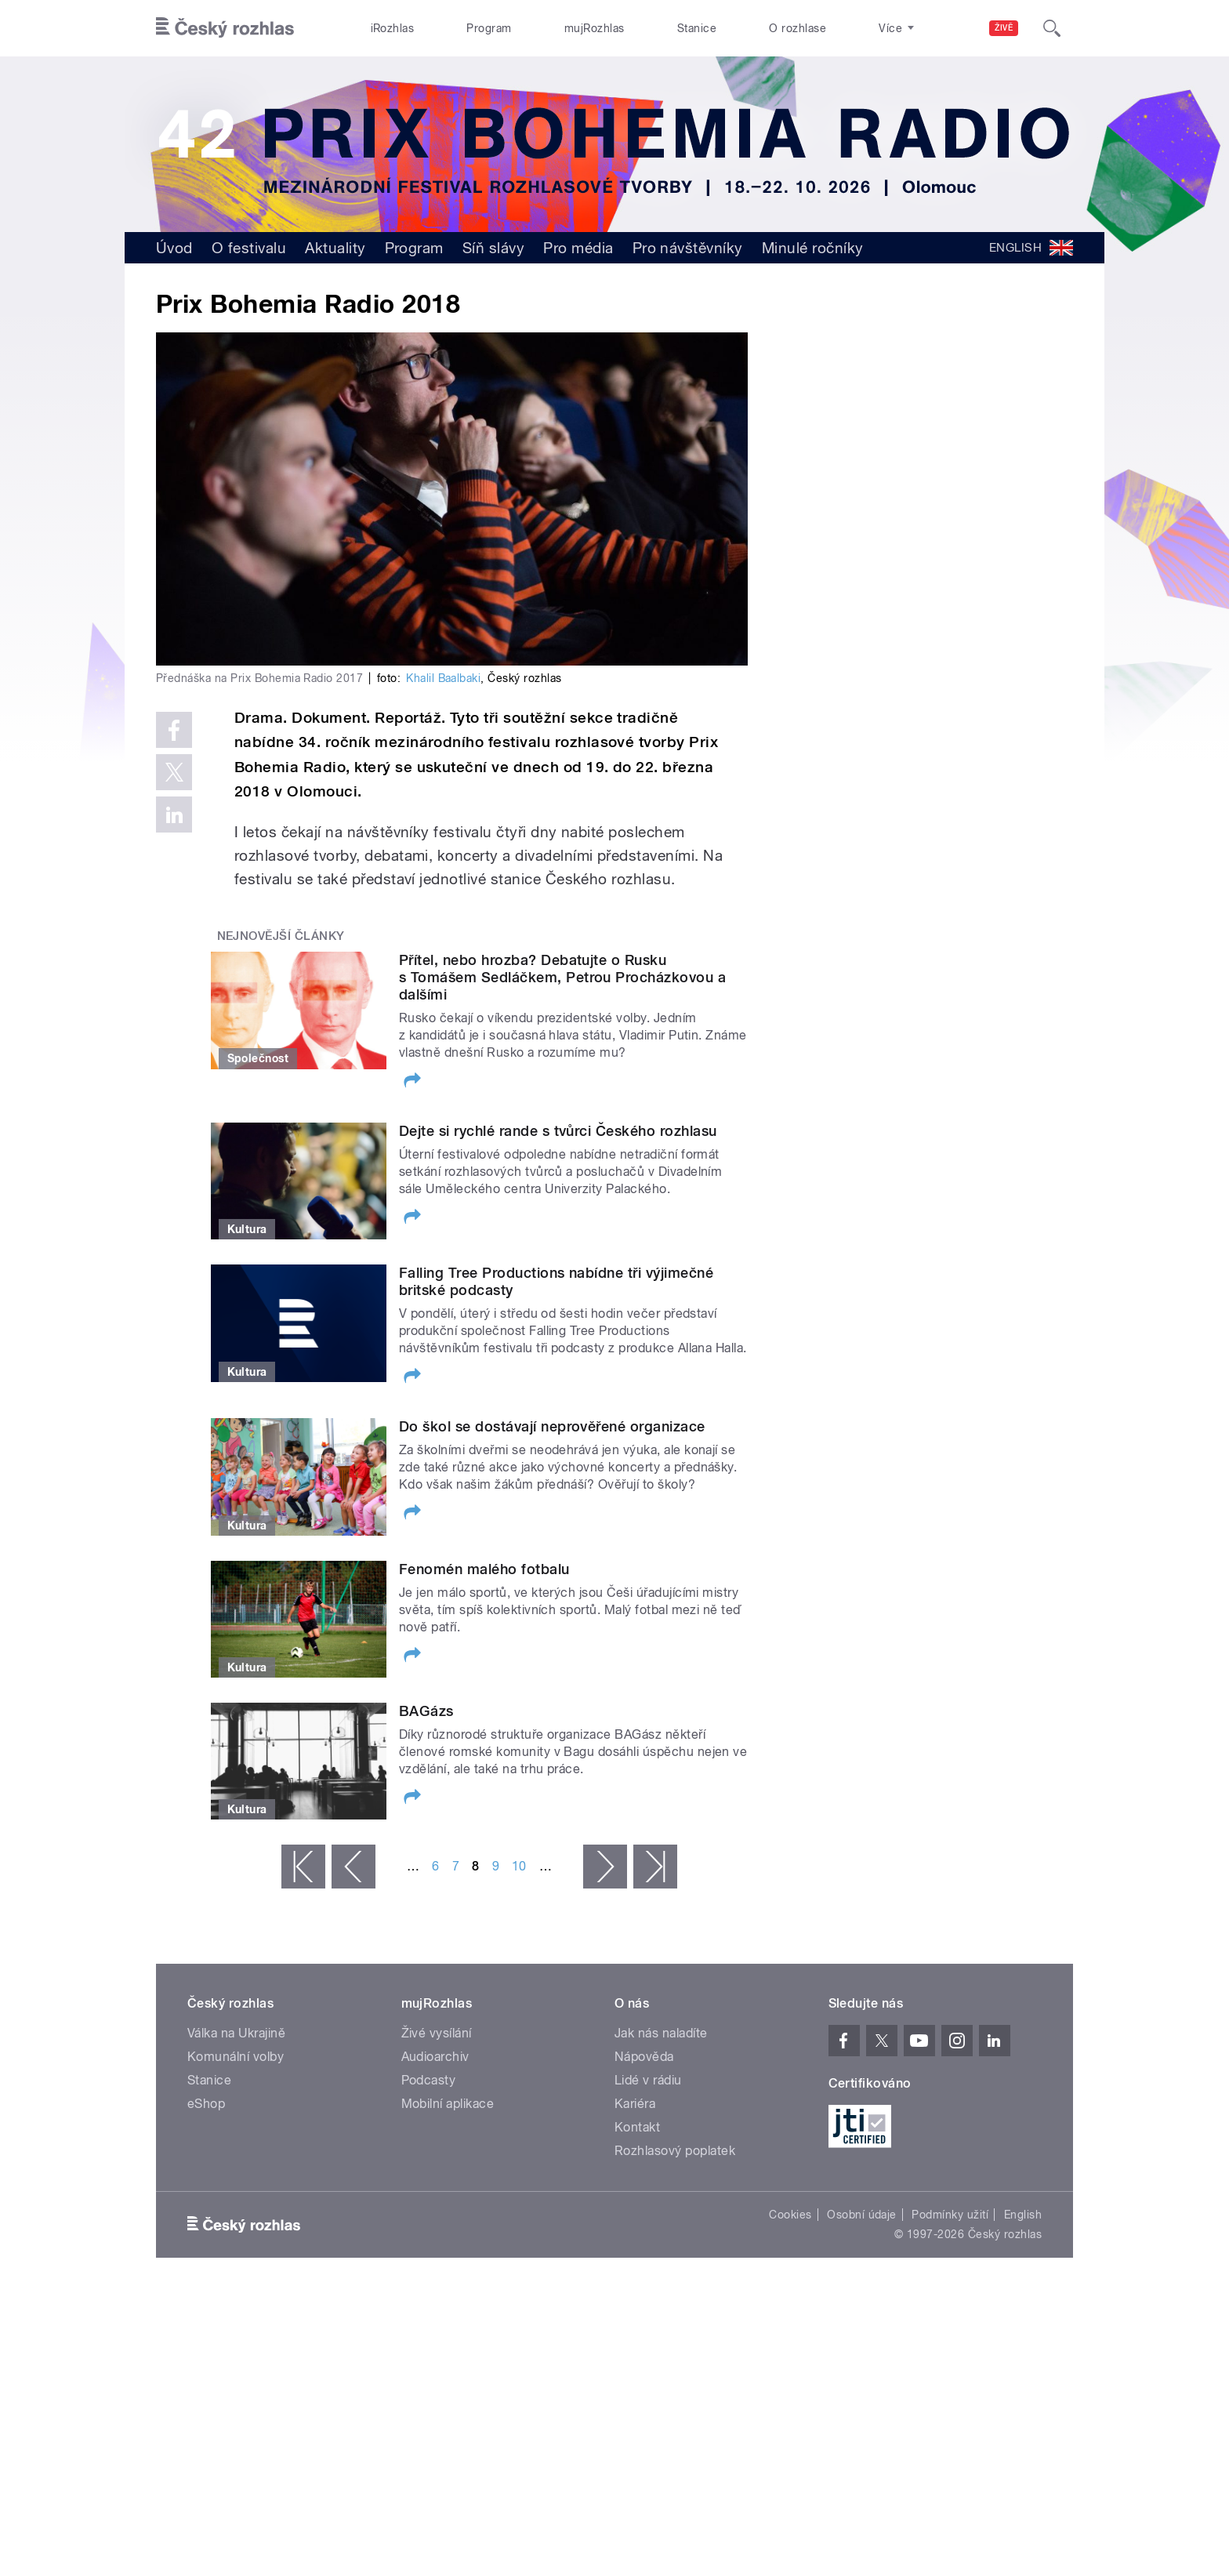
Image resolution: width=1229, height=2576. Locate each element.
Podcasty (428, 2080)
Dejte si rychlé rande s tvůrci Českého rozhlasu (558, 1131)
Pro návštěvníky (688, 247)
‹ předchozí (353, 1866)
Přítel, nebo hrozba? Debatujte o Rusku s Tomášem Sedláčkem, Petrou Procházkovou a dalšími (562, 977)
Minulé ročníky (813, 247)
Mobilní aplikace (448, 2103)
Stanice (696, 28)
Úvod (174, 247)
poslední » (655, 1866)
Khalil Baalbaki (443, 678)
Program (488, 28)
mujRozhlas (594, 28)
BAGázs (426, 1711)
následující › (605, 1866)
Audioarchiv (435, 2056)
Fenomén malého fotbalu (484, 1569)
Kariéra (634, 2103)
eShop (206, 2103)
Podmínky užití (950, 2214)
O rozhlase (797, 28)
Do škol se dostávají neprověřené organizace (552, 1426)
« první (303, 1866)
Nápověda (644, 2056)
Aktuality (335, 247)
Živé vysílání (436, 2033)
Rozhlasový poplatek (674, 2150)
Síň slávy (493, 247)
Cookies (790, 2214)
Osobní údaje (862, 2214)
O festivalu (249, 247)
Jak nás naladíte (661, 2033)
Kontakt (637, 2127)
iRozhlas (393, 28)
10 (519, 1866)
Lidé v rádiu (648, 2080)
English (1023, 2214)
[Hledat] (1052, 28)
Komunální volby (235, 2056)
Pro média (578, 247)
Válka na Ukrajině (236, 2033)
